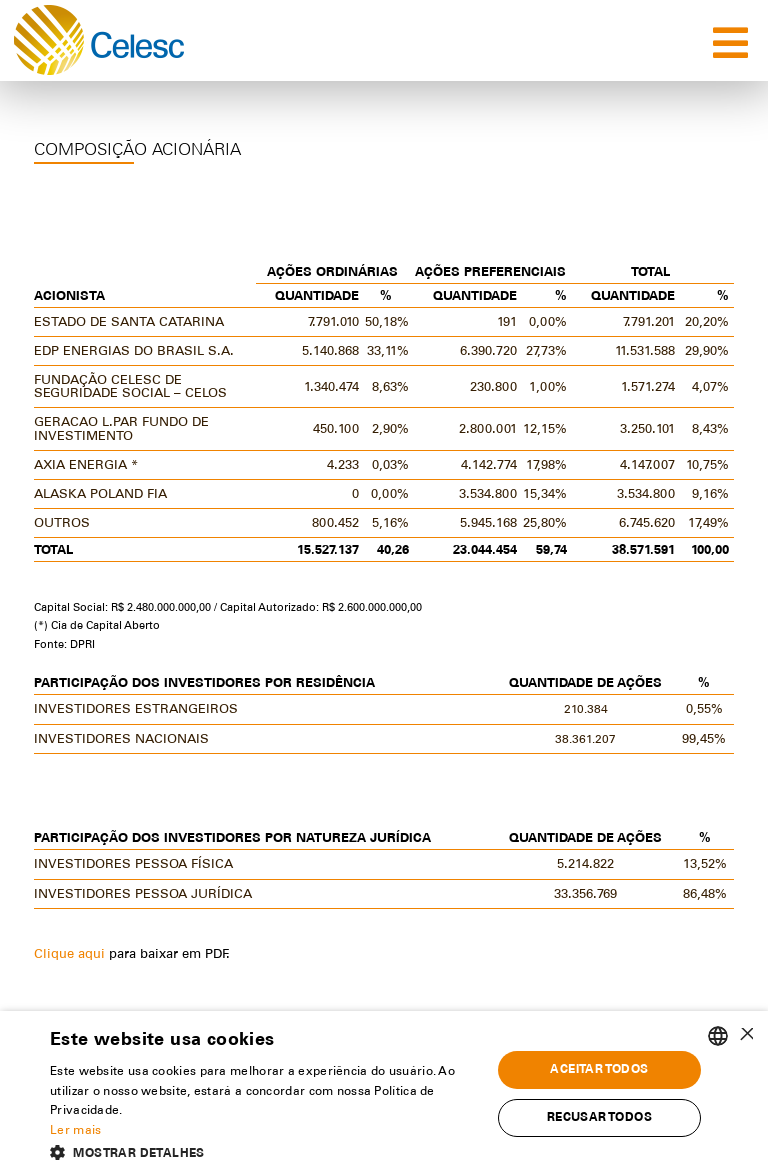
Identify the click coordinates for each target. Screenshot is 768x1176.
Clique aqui (71, 955)
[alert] (384, 1093)
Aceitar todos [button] (599, 1070)
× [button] (745, 1035)
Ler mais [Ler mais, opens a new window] (75, 1131)
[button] (264, 1151)
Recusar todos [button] (599, 1118)
